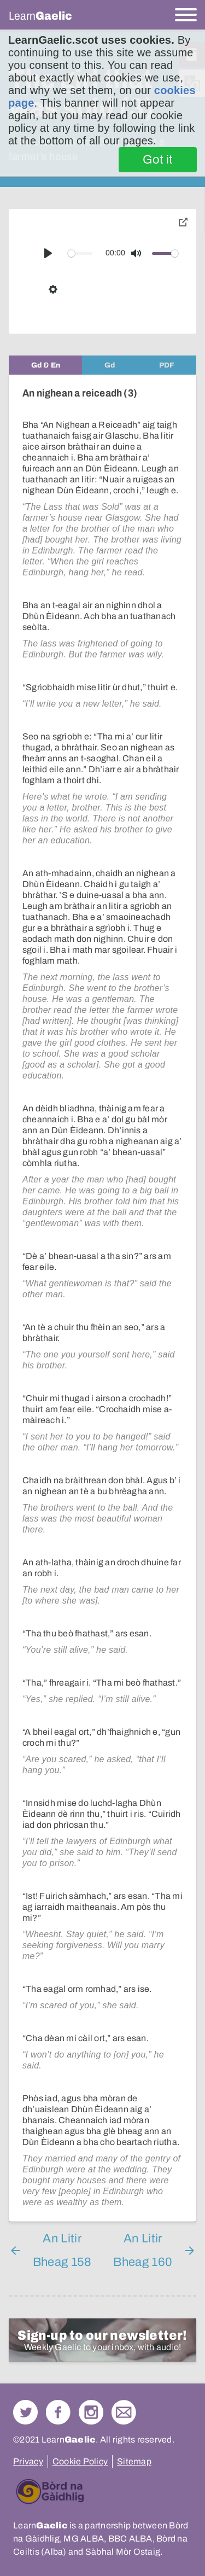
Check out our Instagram (91, 2412)
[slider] (80, 253)
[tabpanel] (102, 1298)
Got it (158, 159)
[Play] (48, 253)
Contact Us (124, 2412)
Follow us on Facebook (58, 2412)
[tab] (45, 365)
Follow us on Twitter (25, 2412)
